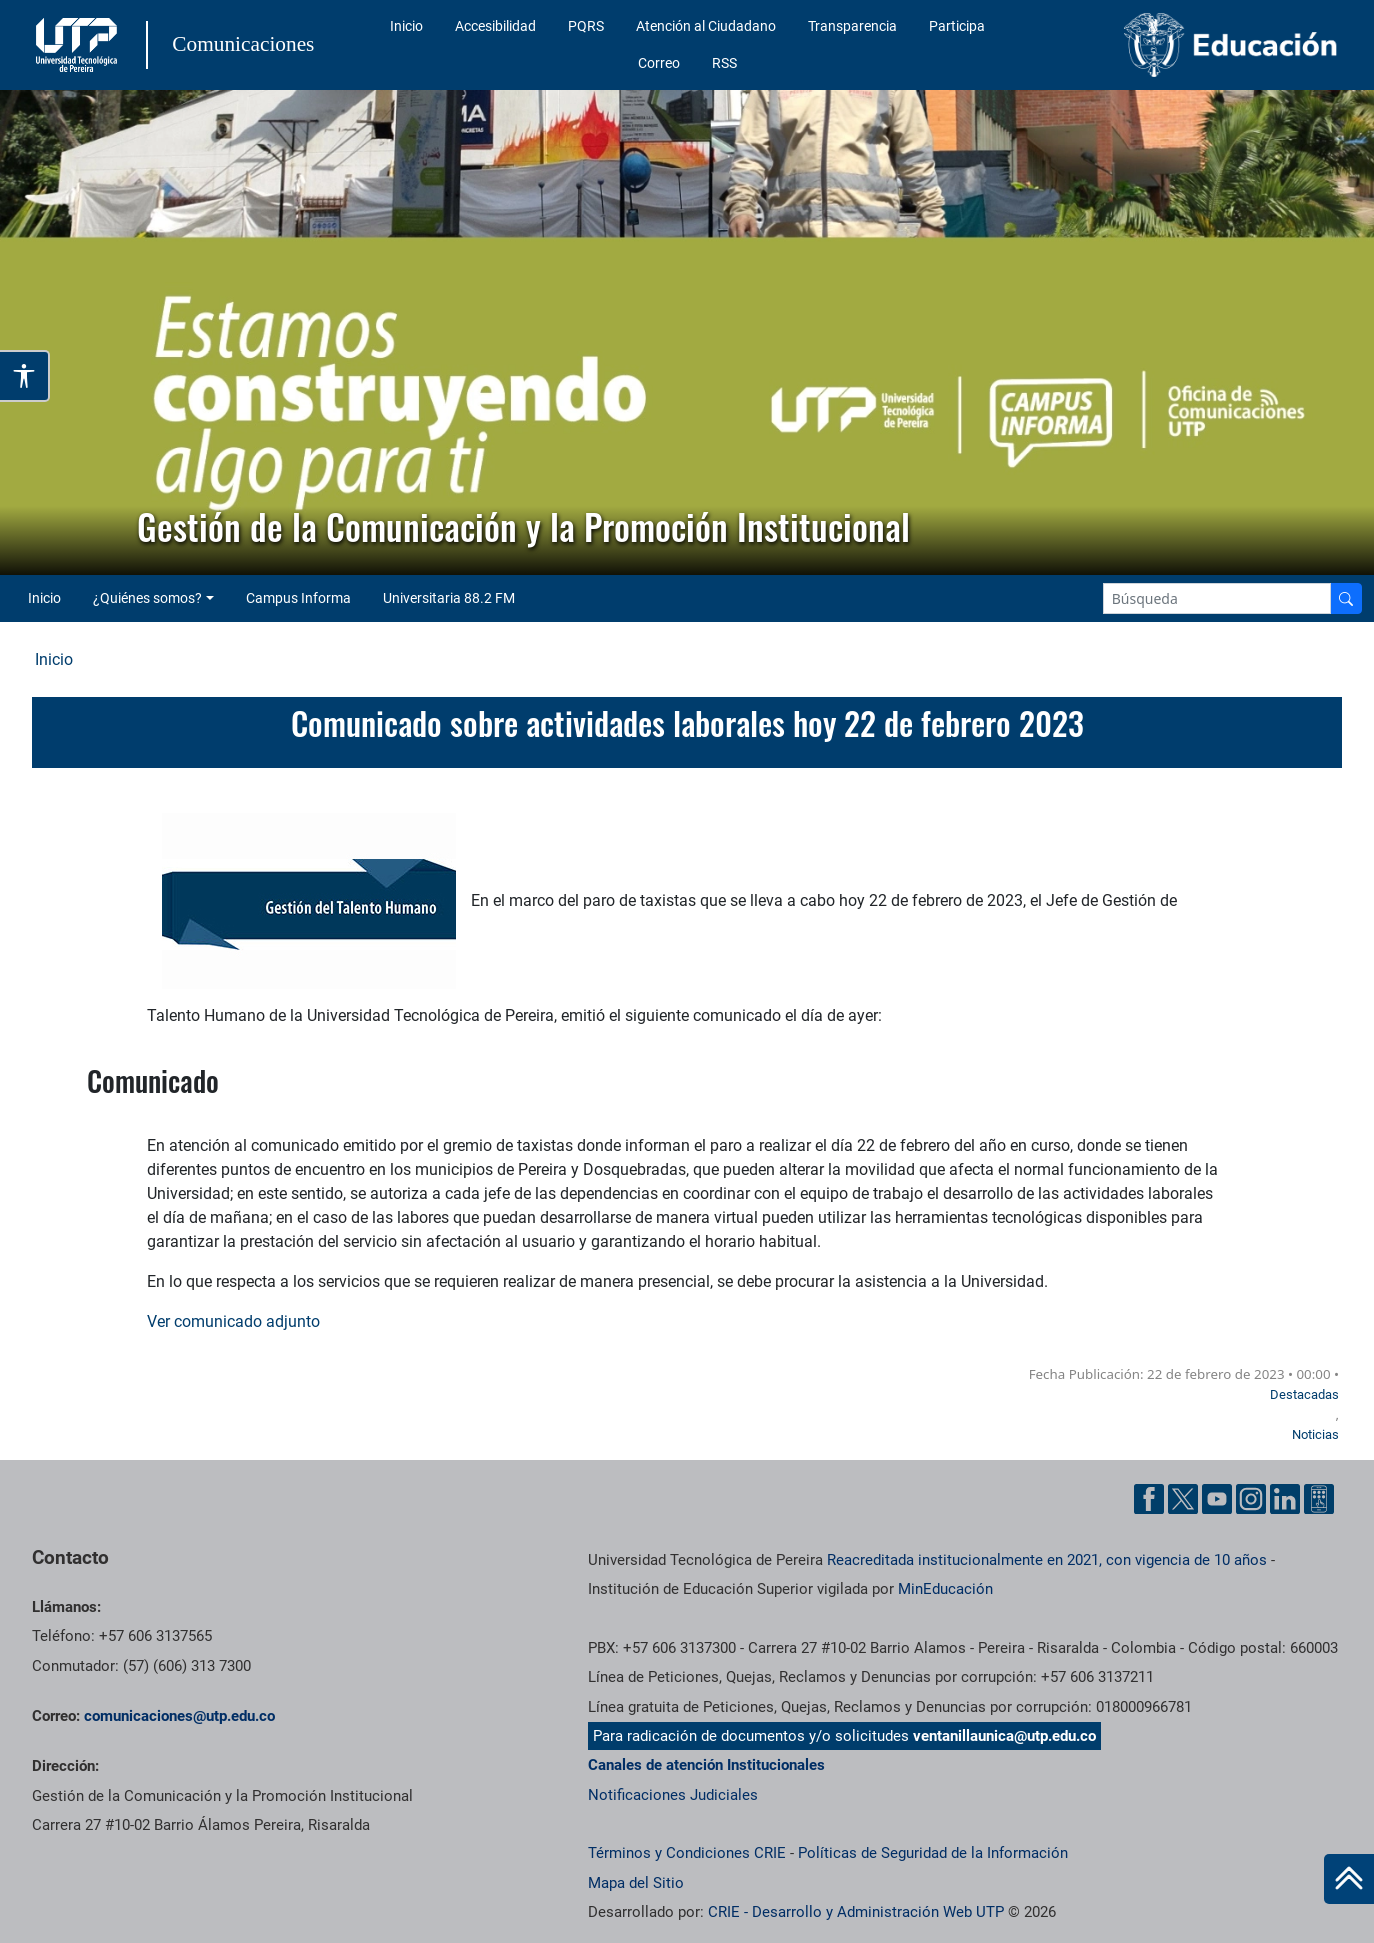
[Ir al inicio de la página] (1349, 1879)
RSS (724, 63)
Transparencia (852, 26)
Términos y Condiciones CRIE (687, 1853)
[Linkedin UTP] (1285, 1499)
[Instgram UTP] (1251, 1499)
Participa (957, 26)
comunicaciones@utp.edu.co (179, 1716)
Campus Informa (298, 598)
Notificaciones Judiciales (673, 1795)
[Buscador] (1346, 598)
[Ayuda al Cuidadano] (1319, 1499)
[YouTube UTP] (1217, 1499)
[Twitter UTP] (1183, 1499)
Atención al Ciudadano (706, 26)
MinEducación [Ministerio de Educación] (945, 1589)
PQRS (586, 26)
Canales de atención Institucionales (706, 1765)
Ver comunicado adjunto (233, 1321)
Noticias (1315, 1434)
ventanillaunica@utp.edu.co (1004, 1736)
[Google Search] (1217, 598)
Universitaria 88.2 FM (449, 598)
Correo (659, 63)
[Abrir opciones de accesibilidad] (25, 376)
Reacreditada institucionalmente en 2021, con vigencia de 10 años (1047, 1560)
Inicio (406, 26)
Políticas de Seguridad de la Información (933, 1853)
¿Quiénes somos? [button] (147, 598)
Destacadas (1304, 1394)
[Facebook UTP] (1149, 1499)
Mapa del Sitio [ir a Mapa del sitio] (636, 1883)
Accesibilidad (495, 26)
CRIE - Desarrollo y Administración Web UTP (856, 1912)
